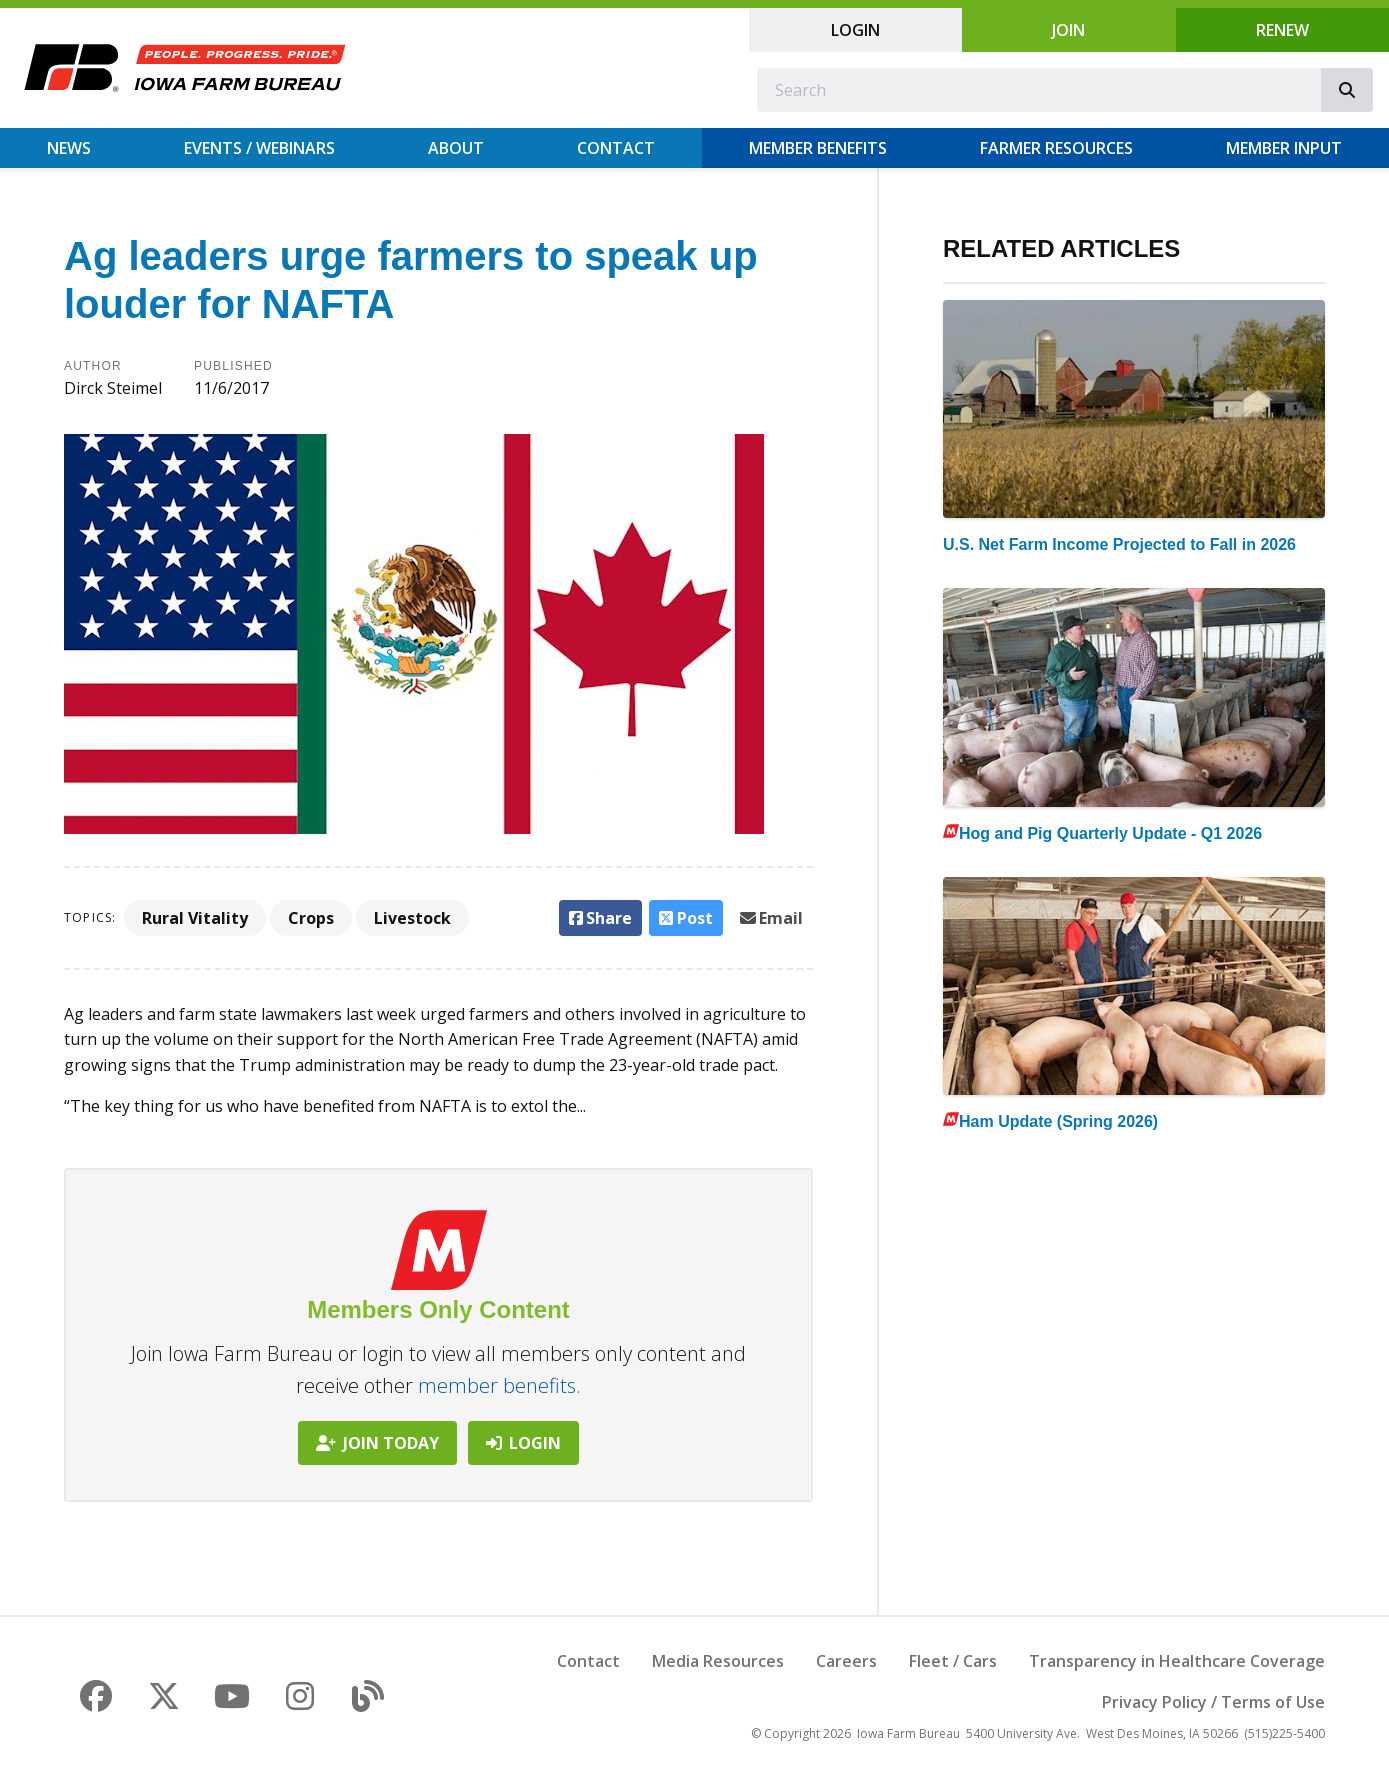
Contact (616, 148)
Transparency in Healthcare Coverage (1177, 1661)
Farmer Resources (1056, 148)
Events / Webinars (259, 148)
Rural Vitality (195, 918)
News (69, 148)
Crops (311, 918)
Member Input (1284, 148)
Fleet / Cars (953, 1661)
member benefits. (499, 1385)
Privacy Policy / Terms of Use (1213, 1702)
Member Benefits (818, 148)
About (456, 148)
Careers (846, 1661)
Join (1068, 30)
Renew (1282, 30)
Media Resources (718, 1661)
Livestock (412, 918)
